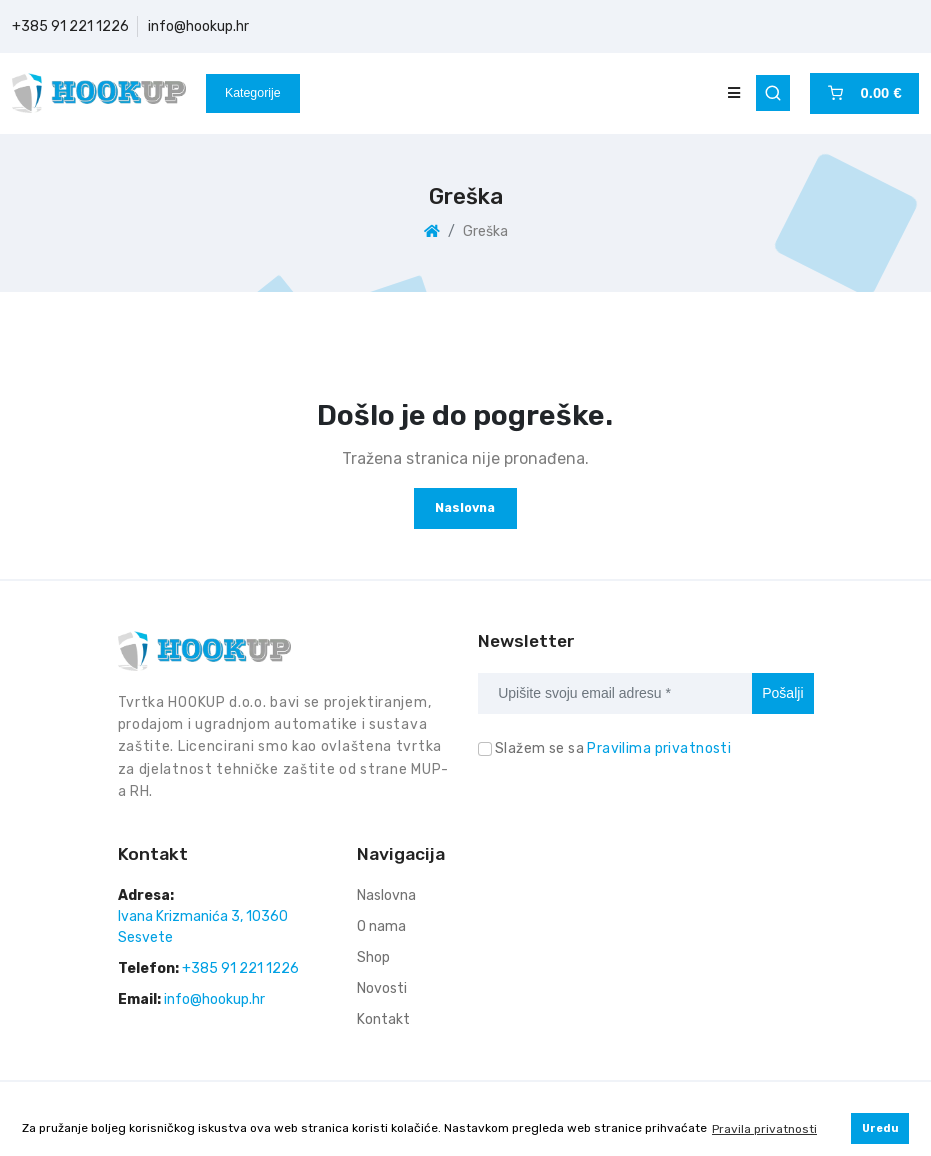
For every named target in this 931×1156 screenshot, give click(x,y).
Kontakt (383, 1019)
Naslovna (465, 507)
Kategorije (253, 93)
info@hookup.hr (198, 26)
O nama (381, 926)
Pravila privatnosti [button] (764, 1129)
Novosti (382, 988)
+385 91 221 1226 (70, 26)
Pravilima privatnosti (659, 748)
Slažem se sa (613, 748)
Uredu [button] (880, 1128)
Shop (373, 957)
